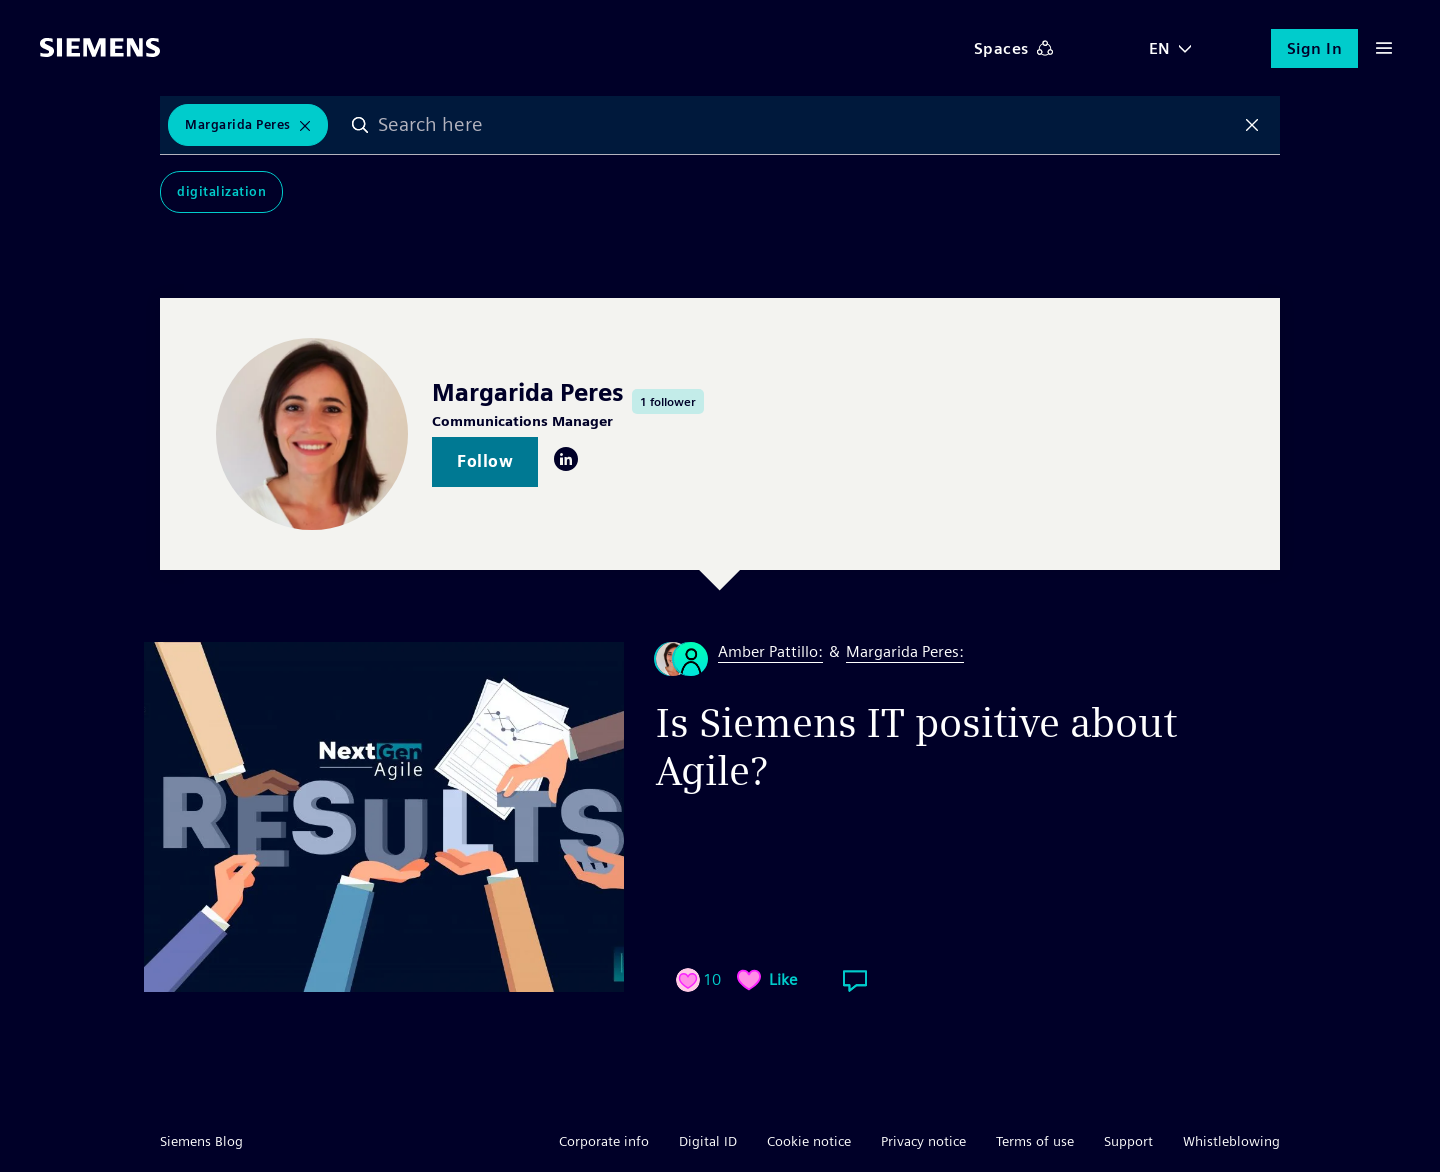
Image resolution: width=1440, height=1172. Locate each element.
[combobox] (806, 125)
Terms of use (1035, 1141)
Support (1128, 1141)
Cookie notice (809, 1141)
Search (360, 125)
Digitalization (221, 191)
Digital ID (708, 1141)
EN (1160, 48)
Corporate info (604, 1141)
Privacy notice (923, 1141)
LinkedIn (566, 459)
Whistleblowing (1231, 1141)
